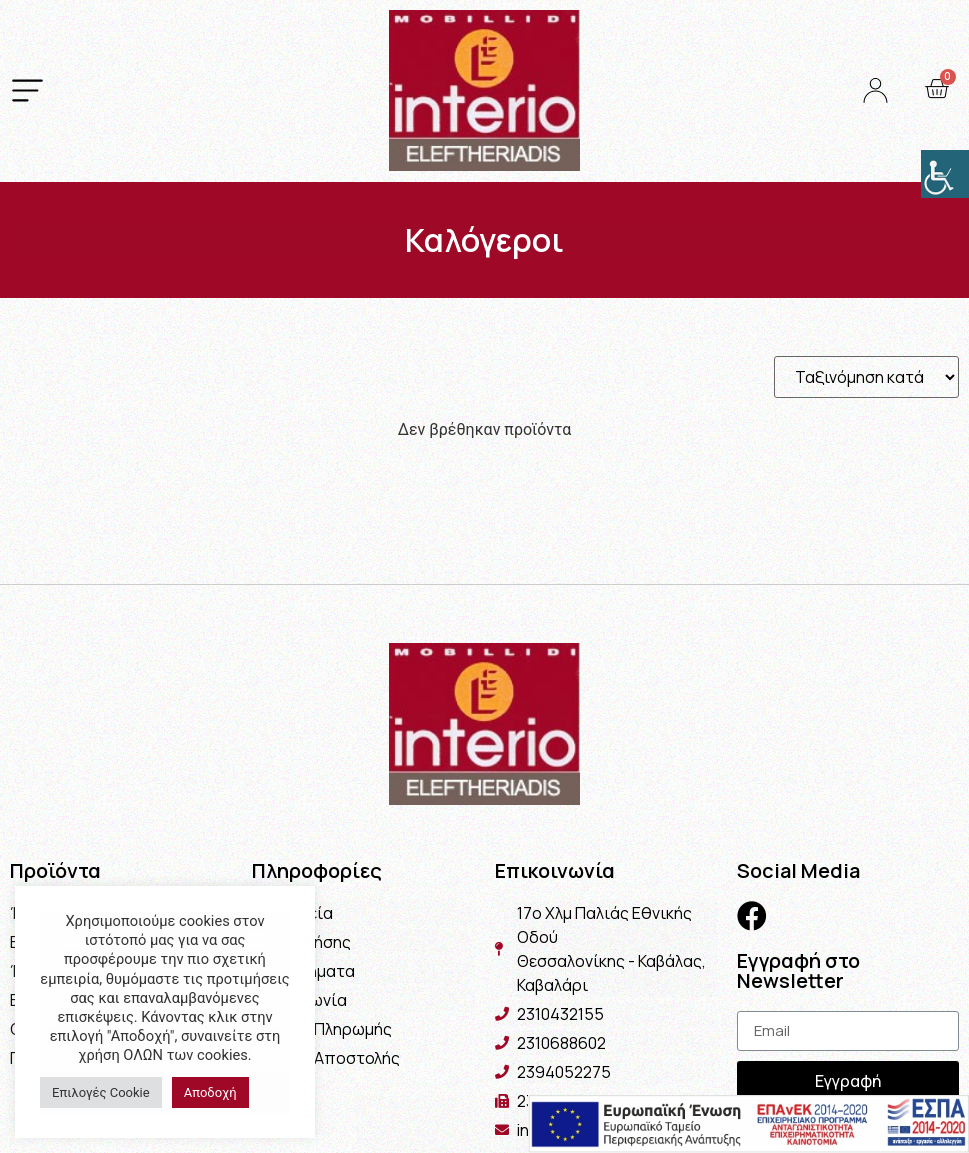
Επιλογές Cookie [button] (101, 1092)
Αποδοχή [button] (210, 1092)
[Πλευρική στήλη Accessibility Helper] (945, 174)
